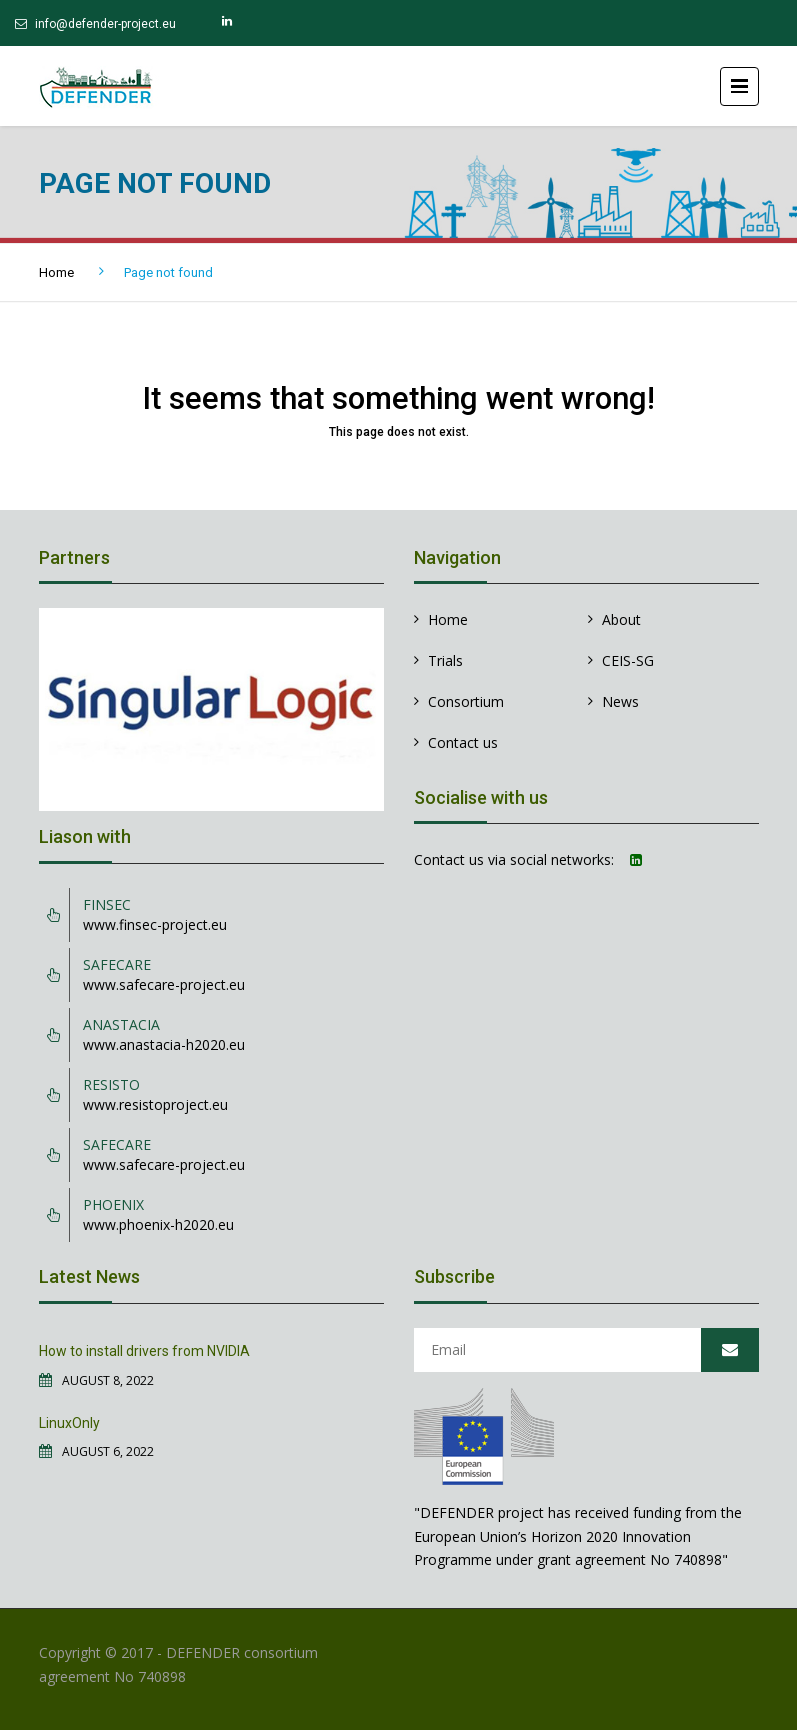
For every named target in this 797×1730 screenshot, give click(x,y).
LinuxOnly (69, 1423)
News (620, 701)
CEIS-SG (628, 660)
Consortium (466, 701)
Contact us (463, 742)
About (621, 619)
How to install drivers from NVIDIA (144, 1351)
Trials (445, 660)
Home (56, 272)
